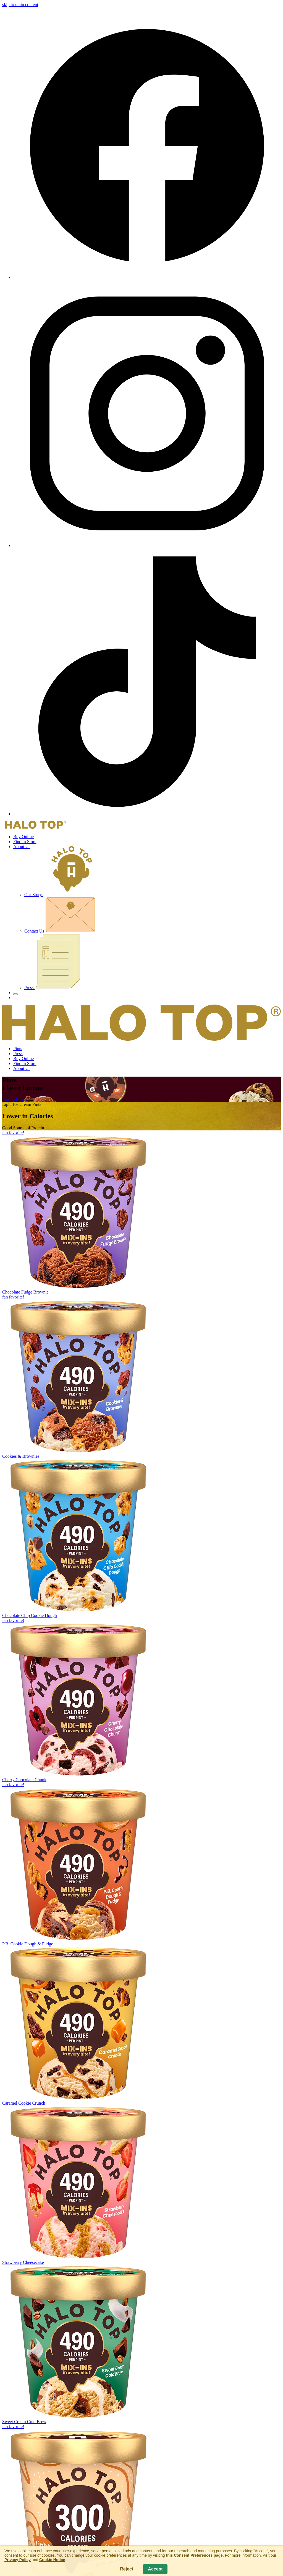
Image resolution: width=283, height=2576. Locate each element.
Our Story (61, 894)
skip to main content (20, 4)
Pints (17, 1048)
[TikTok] (147, 813)
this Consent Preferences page (194, 2555)
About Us (21, 846)
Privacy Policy (17, 2560)
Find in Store (24, 841)
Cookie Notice (52, 2560)
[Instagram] (147, 545)
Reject (126, 2569)
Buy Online (23, 836)
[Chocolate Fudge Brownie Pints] (141, 1212)
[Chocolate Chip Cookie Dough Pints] (141, 1538)
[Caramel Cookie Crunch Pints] (141, 2026)
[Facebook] (147, 277)
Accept (155, 2569)
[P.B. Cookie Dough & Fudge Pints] (141, 1864)
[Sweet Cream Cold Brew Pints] (141, 2344)
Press (52, 987)
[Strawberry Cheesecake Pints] (141, 2185)
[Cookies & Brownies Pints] (141, 1377)
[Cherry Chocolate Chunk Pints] (141, 1700)
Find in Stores (14, 1099)
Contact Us (59, 931)
